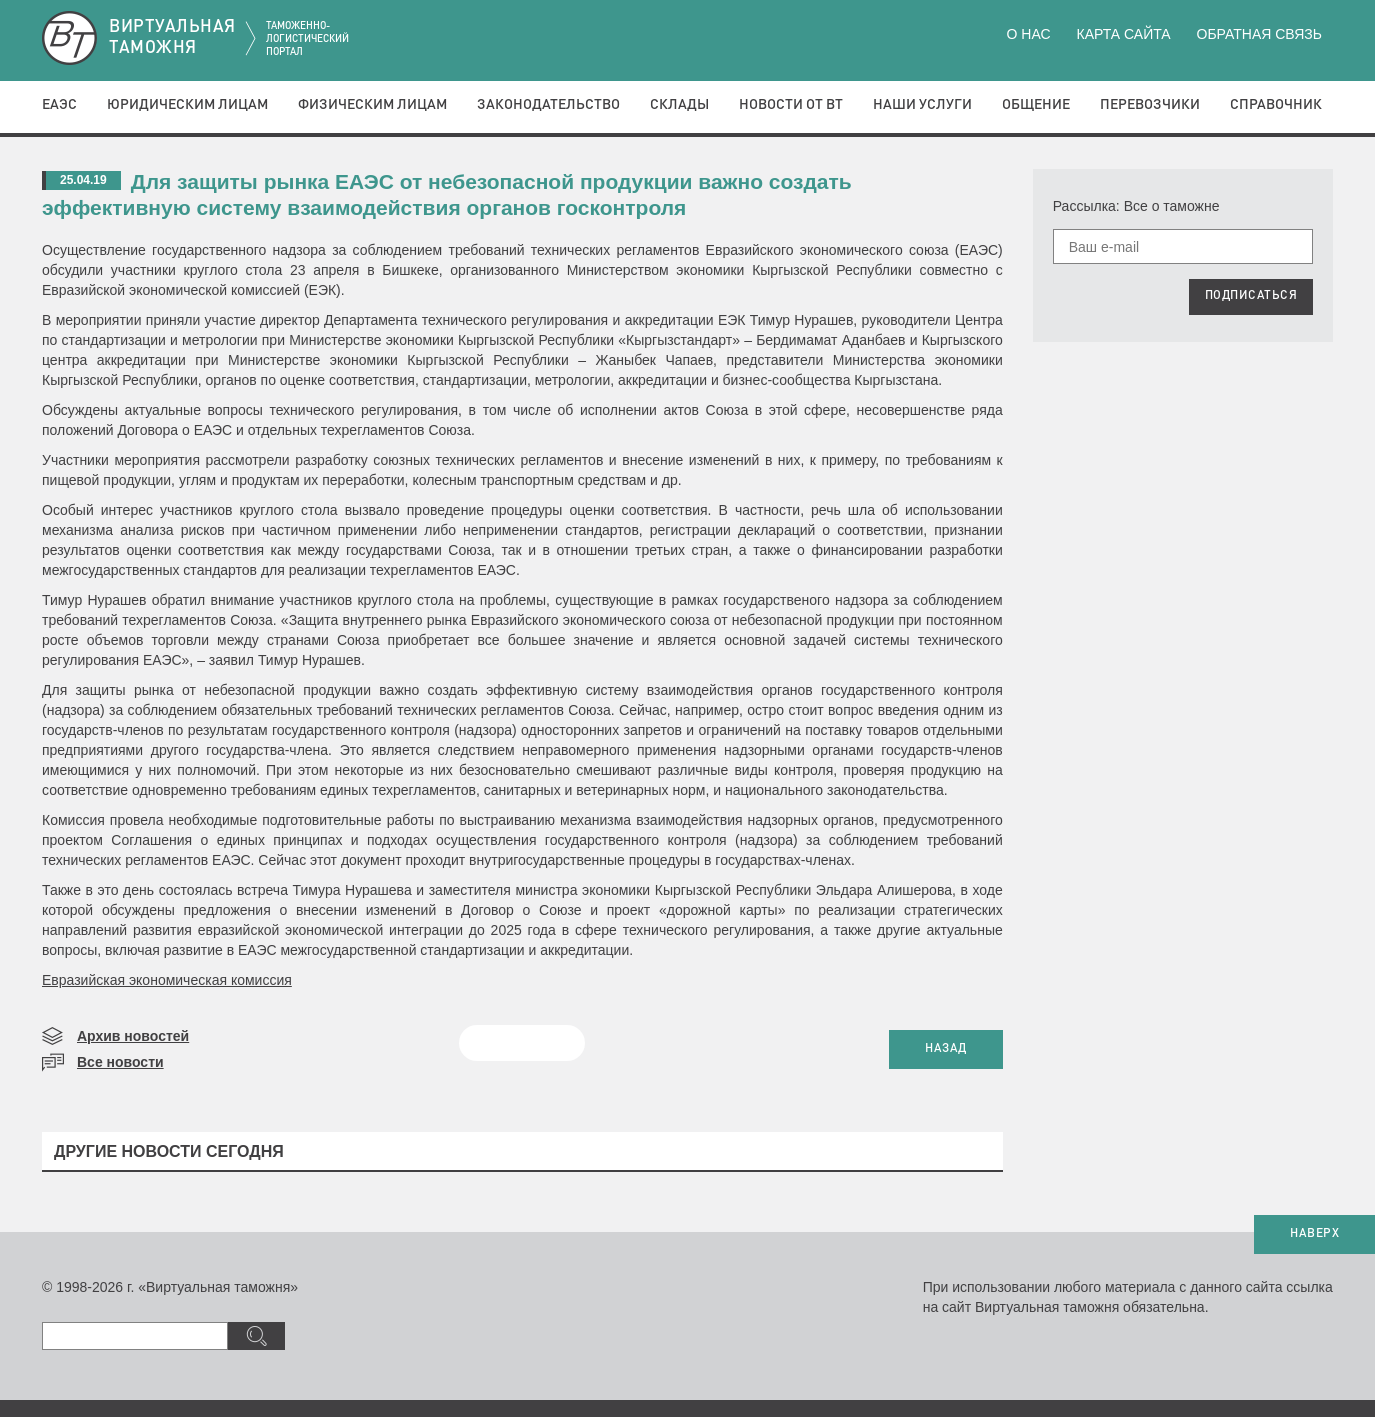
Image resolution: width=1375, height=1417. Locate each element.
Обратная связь (1259, 34)
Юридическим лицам (187, 105)
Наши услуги (922, 105)
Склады (679, 105)
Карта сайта (1123, 34)
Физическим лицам (372, 105)
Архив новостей (133, 1036)
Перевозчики (1150, 105)
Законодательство (548, 105)
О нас (1029, 34)
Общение (1036, 105)
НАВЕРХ (1314, 1234)
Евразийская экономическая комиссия (167, 980)
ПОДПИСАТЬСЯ (1251, 296)
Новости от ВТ (791, 105)
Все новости (120, 1062)
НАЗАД (946, 1049)
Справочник (1276, 105)
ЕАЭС (59, 105)
